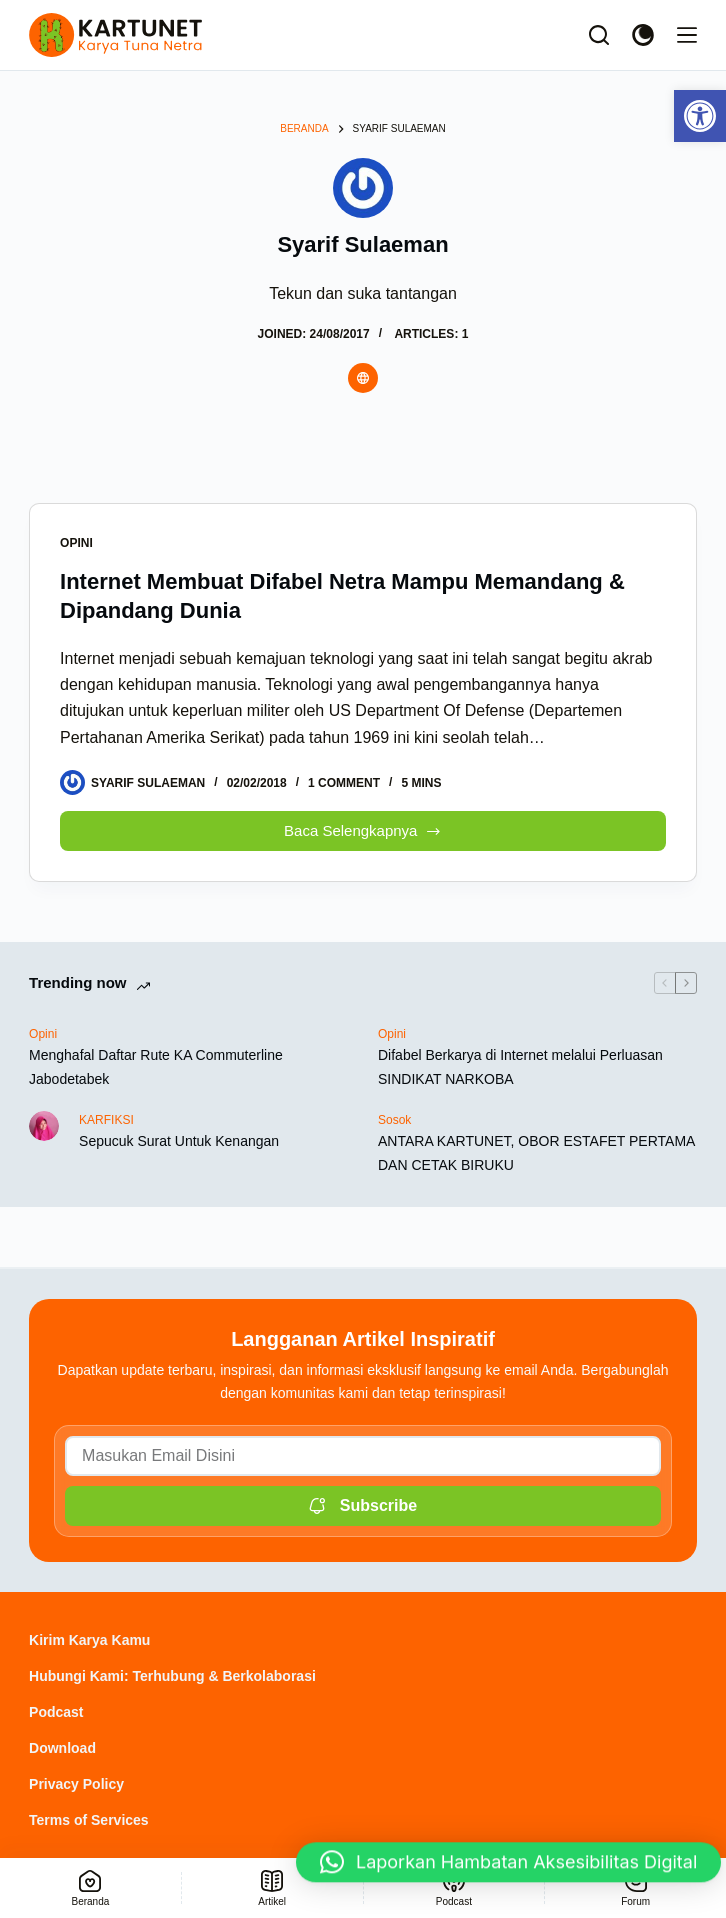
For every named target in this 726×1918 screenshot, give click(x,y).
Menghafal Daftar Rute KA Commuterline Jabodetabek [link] (156, 1066)
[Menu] (687, 35)
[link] (700, 116)
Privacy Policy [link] (76, 1784)
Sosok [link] (394, 1120)
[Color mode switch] (643, 35)
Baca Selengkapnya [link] (365, 825)
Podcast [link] (56, 1712)
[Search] (599, 35)
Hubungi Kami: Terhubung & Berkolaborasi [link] (172, 1676)
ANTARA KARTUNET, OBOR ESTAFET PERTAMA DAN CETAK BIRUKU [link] (536, 1152)
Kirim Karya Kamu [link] (89, 1640)
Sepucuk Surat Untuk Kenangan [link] (179, 1141)
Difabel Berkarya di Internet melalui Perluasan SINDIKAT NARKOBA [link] (520, 1066)
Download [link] (62, 1748)
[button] (508, 1860)
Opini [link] (76, 543)
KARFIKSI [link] (106, 1120)
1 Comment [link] (344, 783)
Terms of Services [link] (89, 1820)
